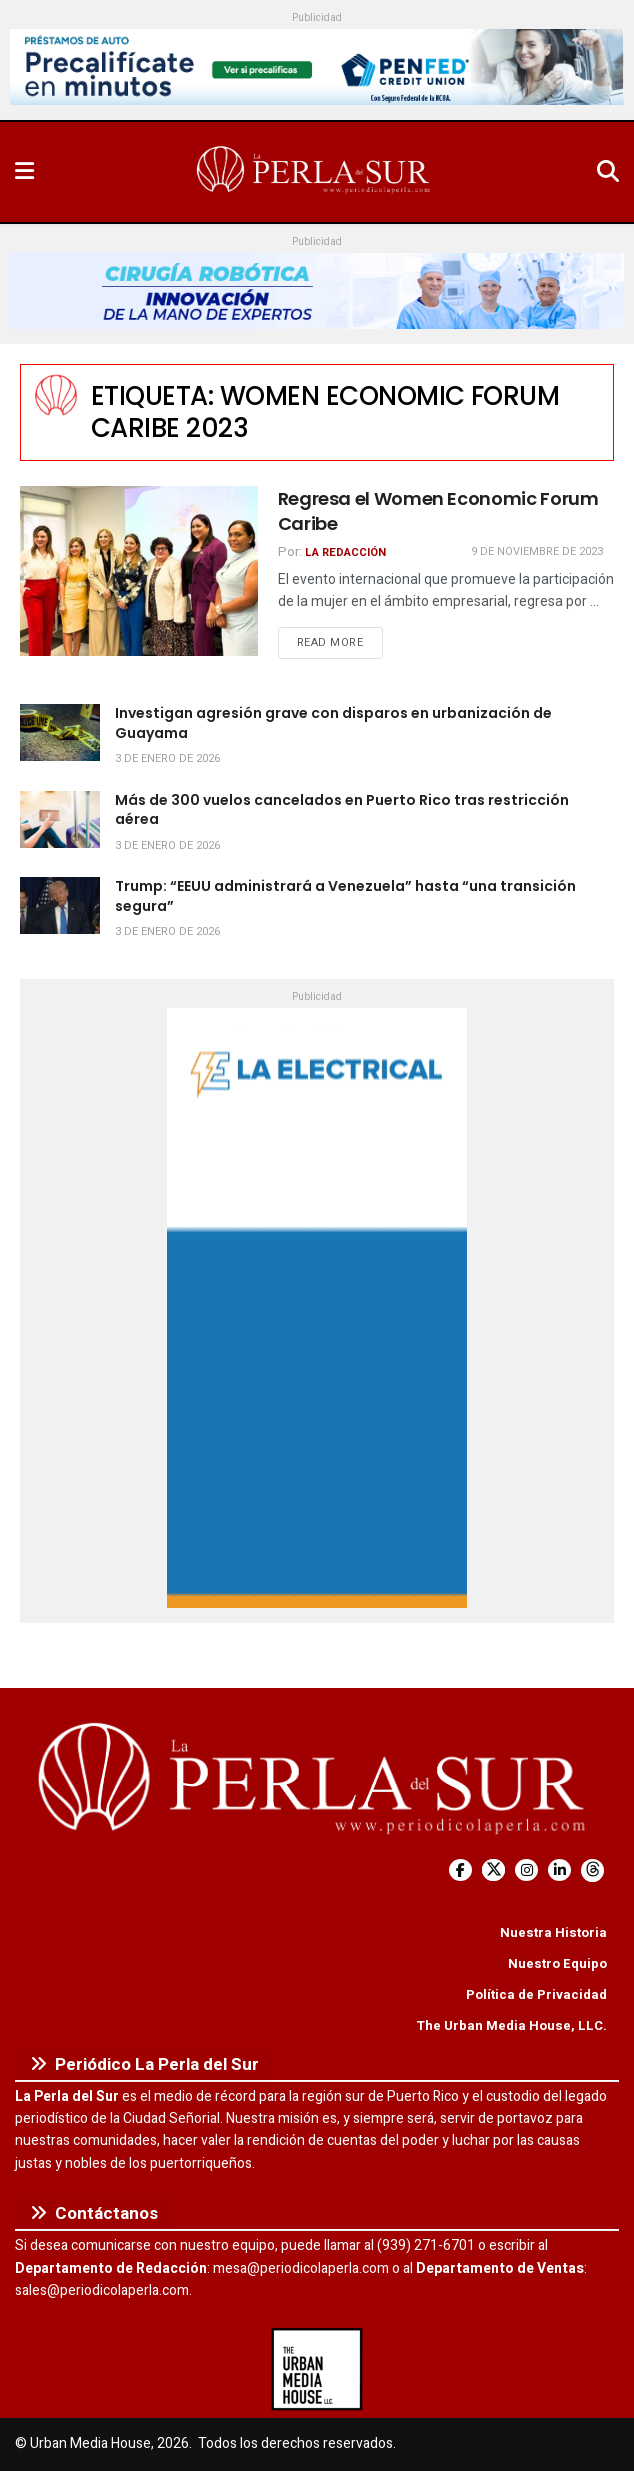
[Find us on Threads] (592, 1870)
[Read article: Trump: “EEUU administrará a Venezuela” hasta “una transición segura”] (60, 905)
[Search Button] (608, 172)
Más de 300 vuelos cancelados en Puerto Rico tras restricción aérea (342, 810)
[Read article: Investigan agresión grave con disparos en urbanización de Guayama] (60, 732)
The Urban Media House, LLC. (511, 2025)
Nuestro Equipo (557, 1963)
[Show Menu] (24, 172)
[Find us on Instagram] (526, 1870)
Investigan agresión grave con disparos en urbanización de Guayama (333, 723)
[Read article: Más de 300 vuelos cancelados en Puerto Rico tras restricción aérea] (60, 819)
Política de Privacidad (536, 1994)
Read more (340, 642)
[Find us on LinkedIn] (559, 1870)
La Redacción (345, 552)
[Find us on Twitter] (493, 1870)
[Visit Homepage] (315, 172)
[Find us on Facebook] (460, 1870)
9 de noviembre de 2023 (537, 551)
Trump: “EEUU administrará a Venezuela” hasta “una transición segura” (345, 896)
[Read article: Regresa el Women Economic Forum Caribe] (139, 571)
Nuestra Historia (553, 1932)
